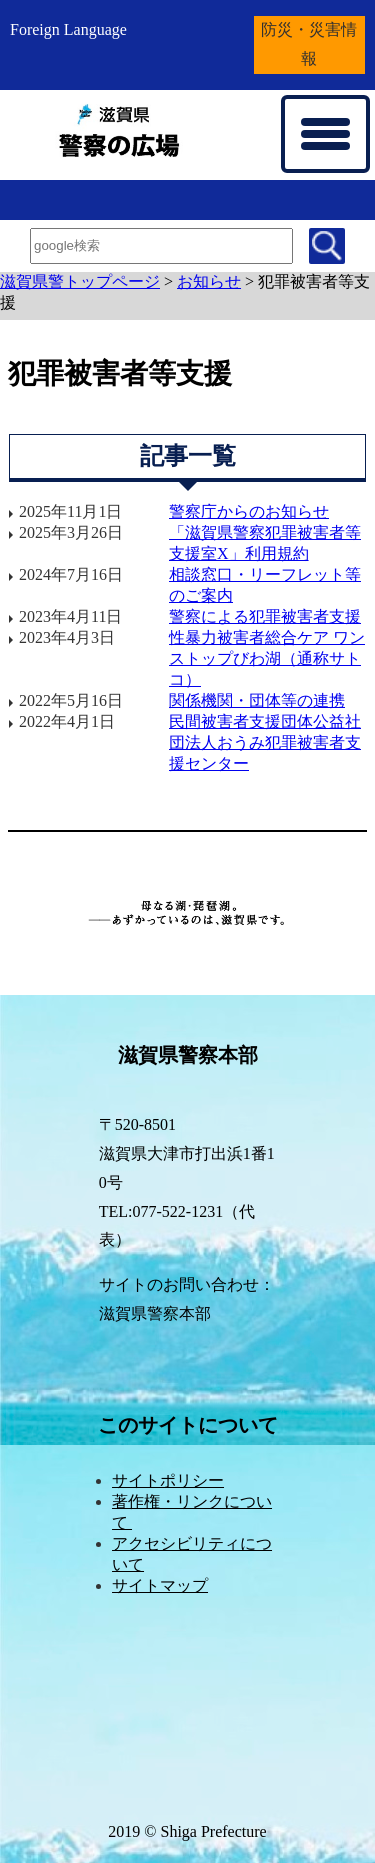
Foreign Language (68, 29)
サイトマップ (160, 1585)
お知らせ (209, 281)
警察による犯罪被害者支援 (265, 616)
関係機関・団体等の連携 (257, 700)
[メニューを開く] (325, 134)
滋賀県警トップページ (80, 281)
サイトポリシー (168, 1480)
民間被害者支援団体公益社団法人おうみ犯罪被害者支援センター (265, 742)
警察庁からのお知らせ (249, 511)
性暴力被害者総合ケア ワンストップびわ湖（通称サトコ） (267, 658)
